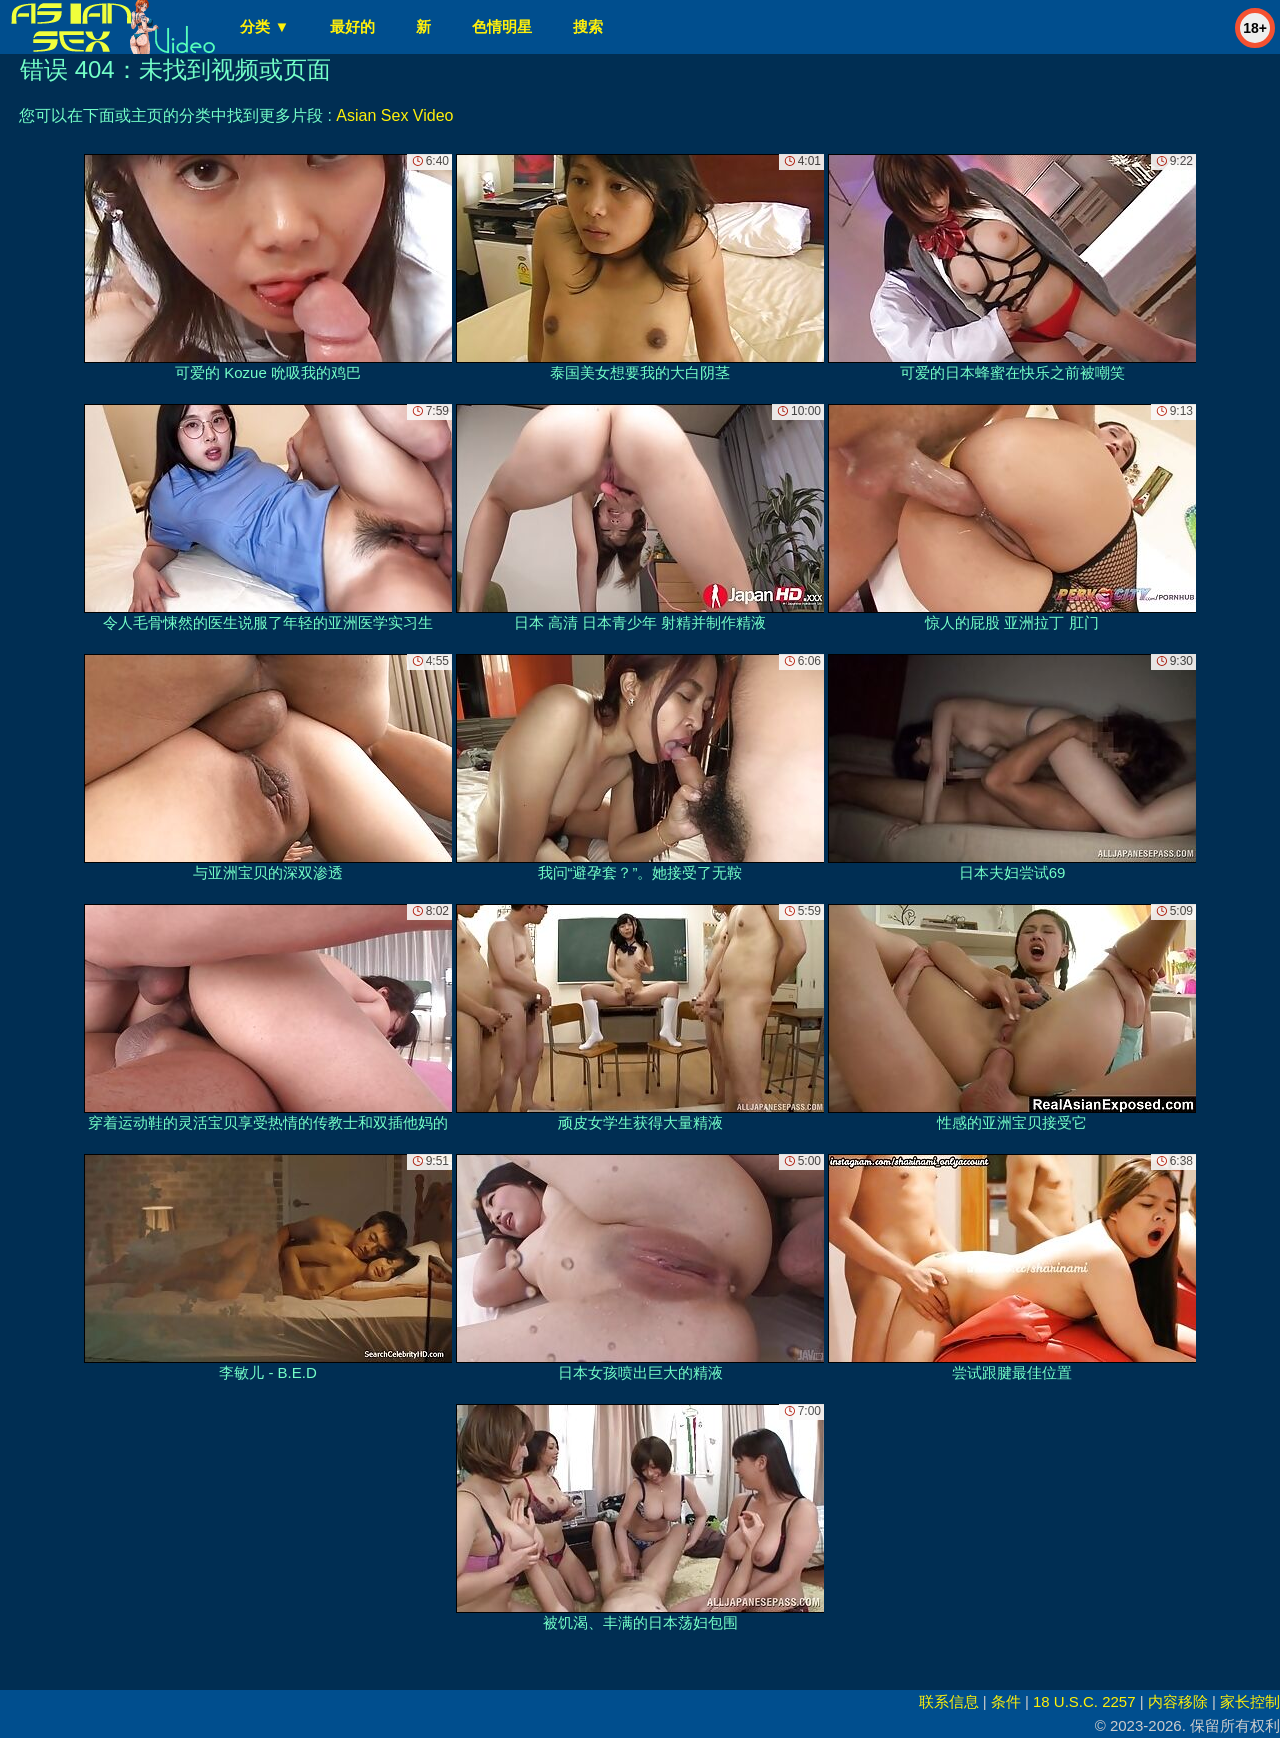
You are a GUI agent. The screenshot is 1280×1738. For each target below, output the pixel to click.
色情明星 (502, 26)
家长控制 (1250, 1701)
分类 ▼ (264, 26)
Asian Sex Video (394, 115)
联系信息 (949, 1701)
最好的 (352, 26)
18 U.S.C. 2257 (1084, 1701)
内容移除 (1178, 1701)
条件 (1006, 1701)
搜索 (588, 26)
